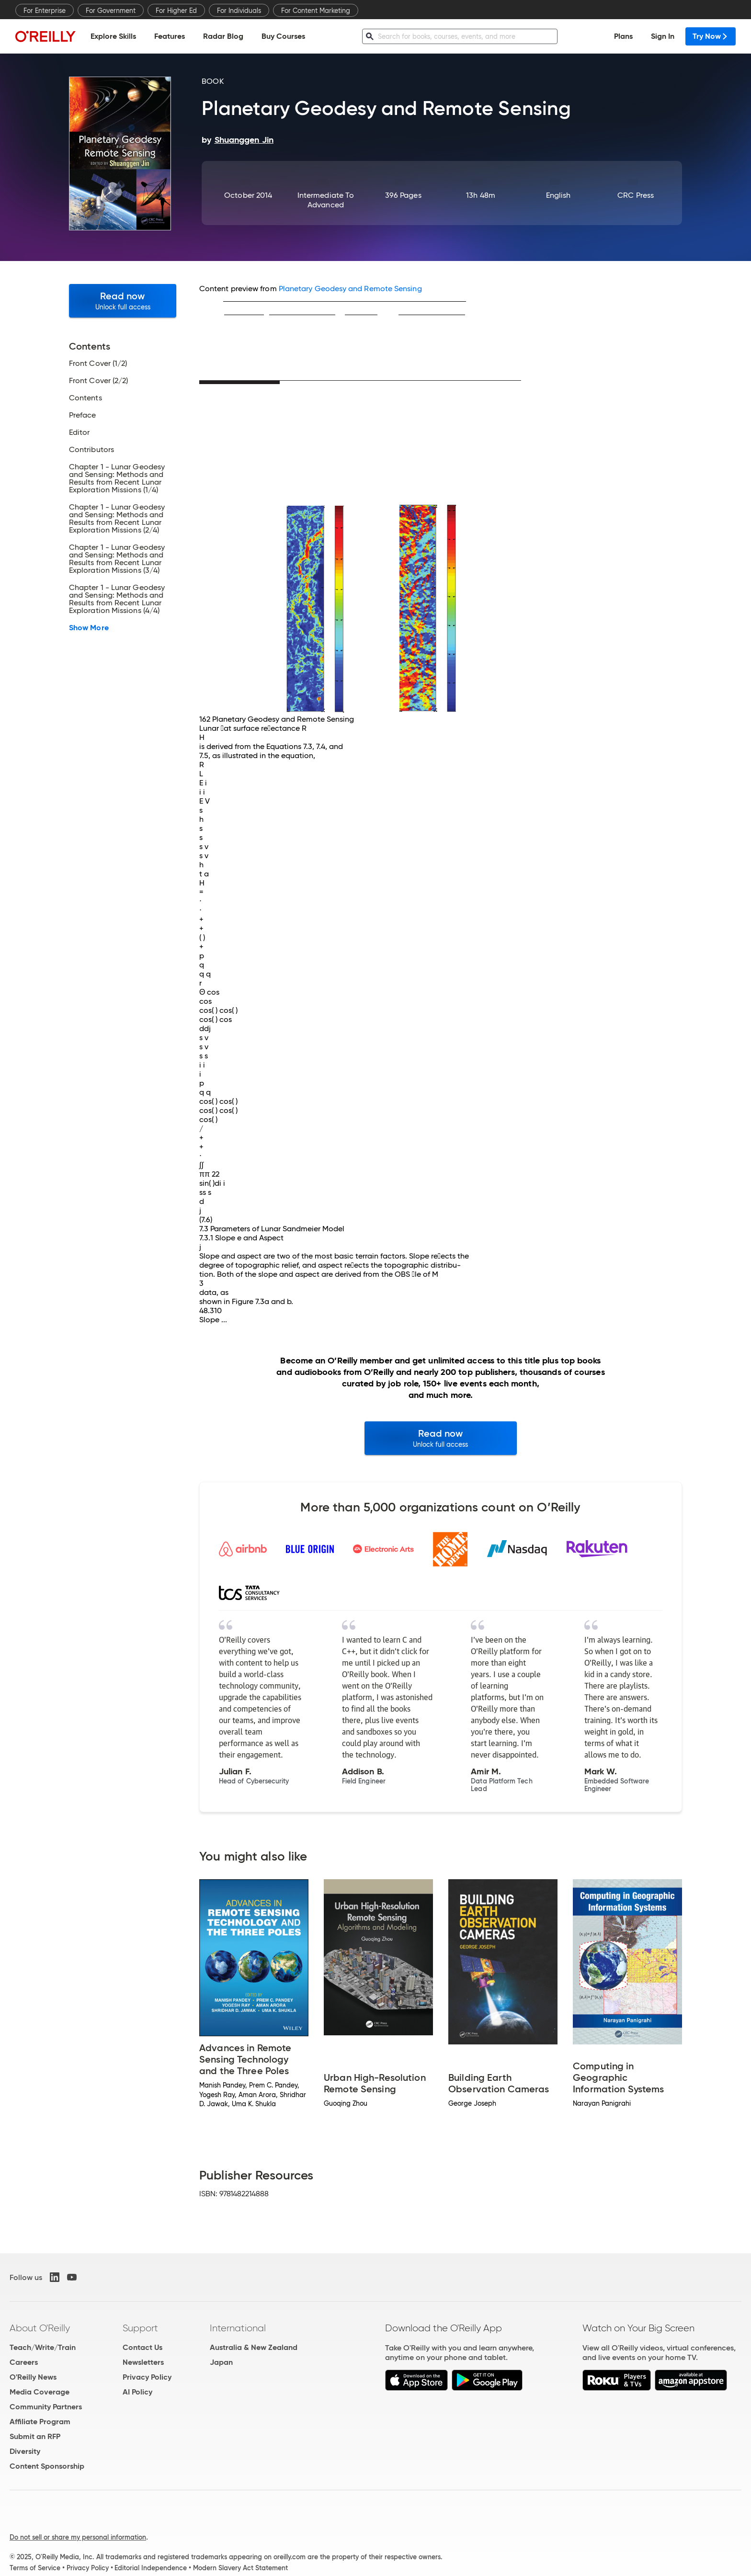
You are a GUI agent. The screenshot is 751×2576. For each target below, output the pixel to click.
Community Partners (46, 2407)
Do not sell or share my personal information (78, 2537)
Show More (89, 628)
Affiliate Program (40, 2422)
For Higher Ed (176, 10)
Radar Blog (223, 36)
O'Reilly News (33, 2377)
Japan (221, 2362)
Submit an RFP (35, 2436)
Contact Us (142, 2347)
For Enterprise (44, 10)
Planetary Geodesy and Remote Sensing (350, 288)
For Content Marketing (315, 10)
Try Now (710, 36)
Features (169, 36)
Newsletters (143, 2362)
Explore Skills (113, 36)
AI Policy (137, 2392)
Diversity (25, 2451)
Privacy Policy (147, 2377)
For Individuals (239, 10)
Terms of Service (35, 2568)
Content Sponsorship (47, 2466)
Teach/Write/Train (43, 2347)
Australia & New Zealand (253, 2347)
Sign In (662, 36)
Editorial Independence (150, 2568)
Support (140, 2328)
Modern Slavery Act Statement (240, 2568)
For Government (111, 10)
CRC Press (635, 195)
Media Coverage (39, 2392)
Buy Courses (283, 36)
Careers (24, 2362)
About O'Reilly (40, 2328)
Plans (623, 36)
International (238, 2328)
